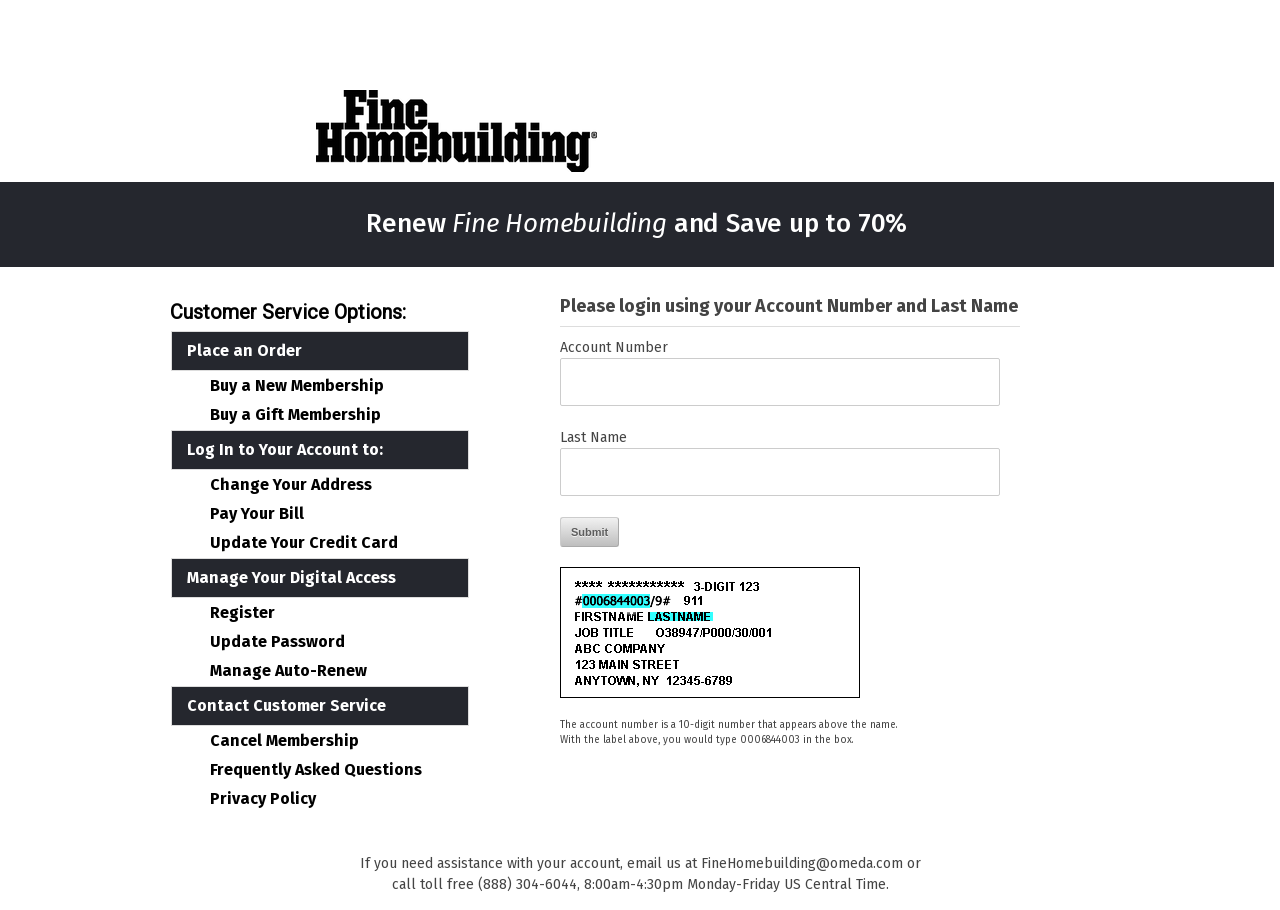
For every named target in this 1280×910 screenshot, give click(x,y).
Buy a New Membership (297, 386)
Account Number (614, 347)
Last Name (593, 437)
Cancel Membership (284, 741)
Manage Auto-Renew (288, 671)
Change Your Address (291, 485)
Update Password (277, 642)
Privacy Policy (263, 799)
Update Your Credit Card (304, 543)
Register (242, 613)
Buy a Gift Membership (295, 415)
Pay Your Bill (257, 514)
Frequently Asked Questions (316, 770)
